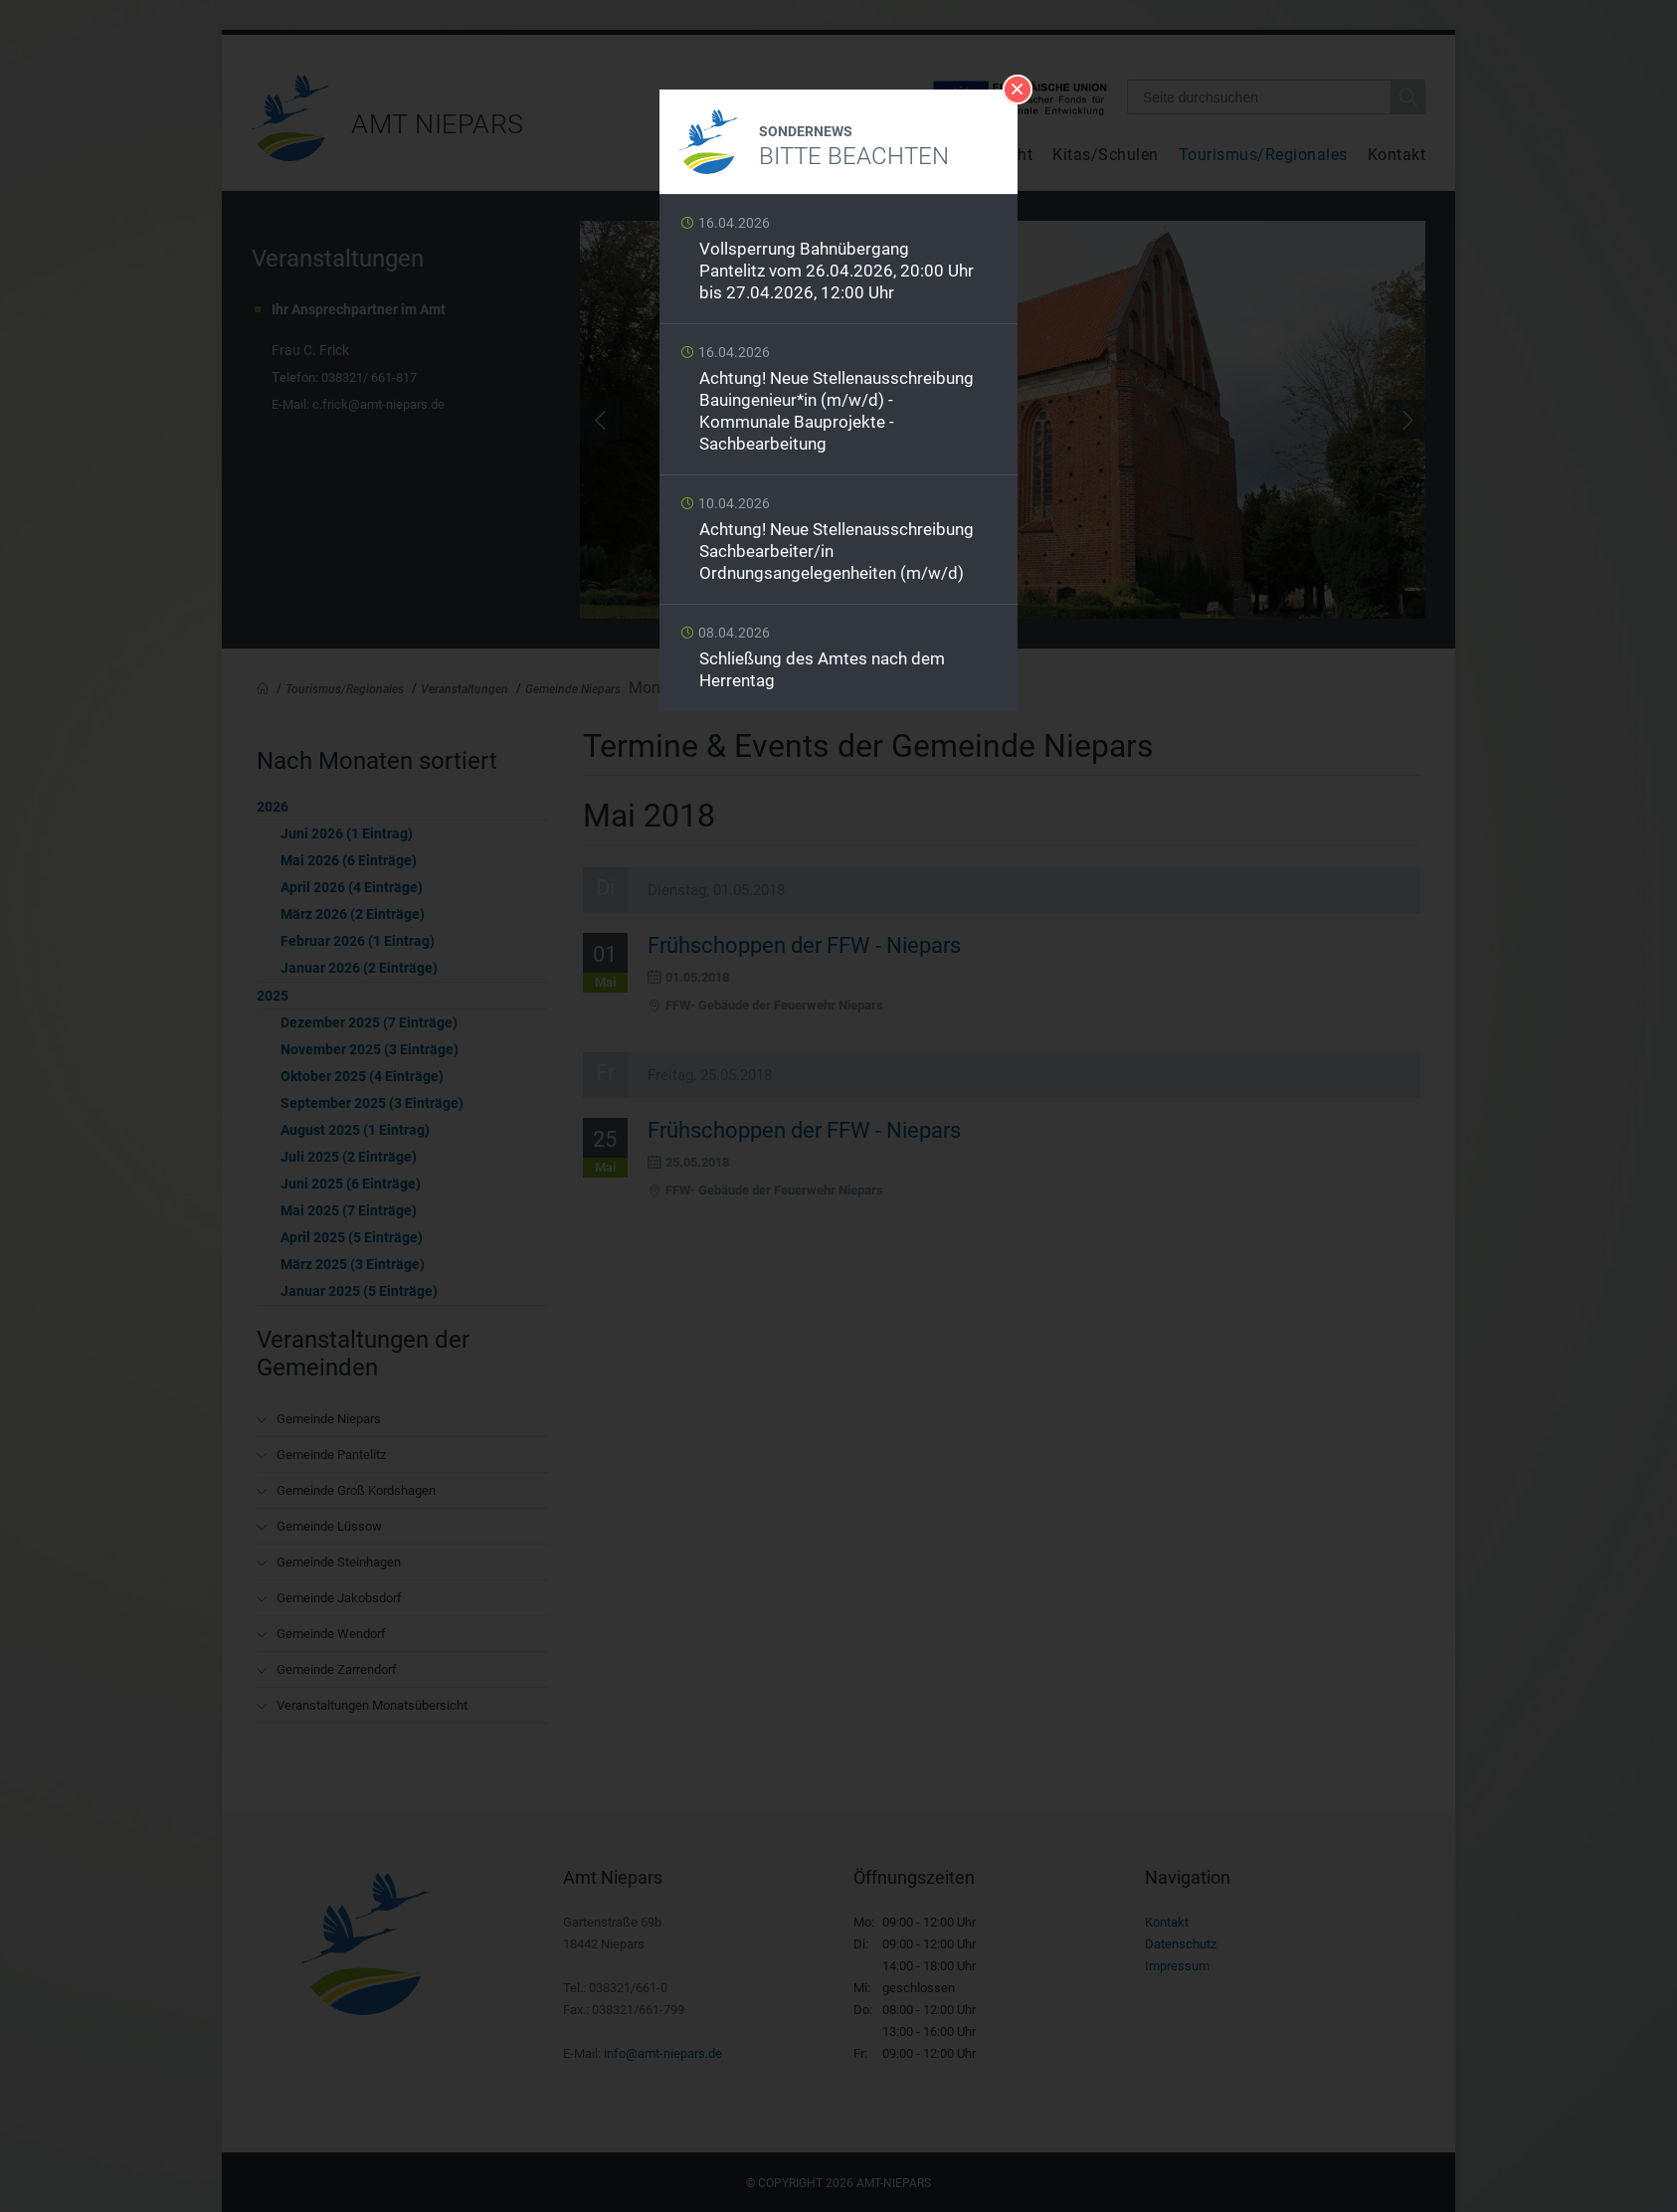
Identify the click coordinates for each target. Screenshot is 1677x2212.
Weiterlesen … (838, 264)
